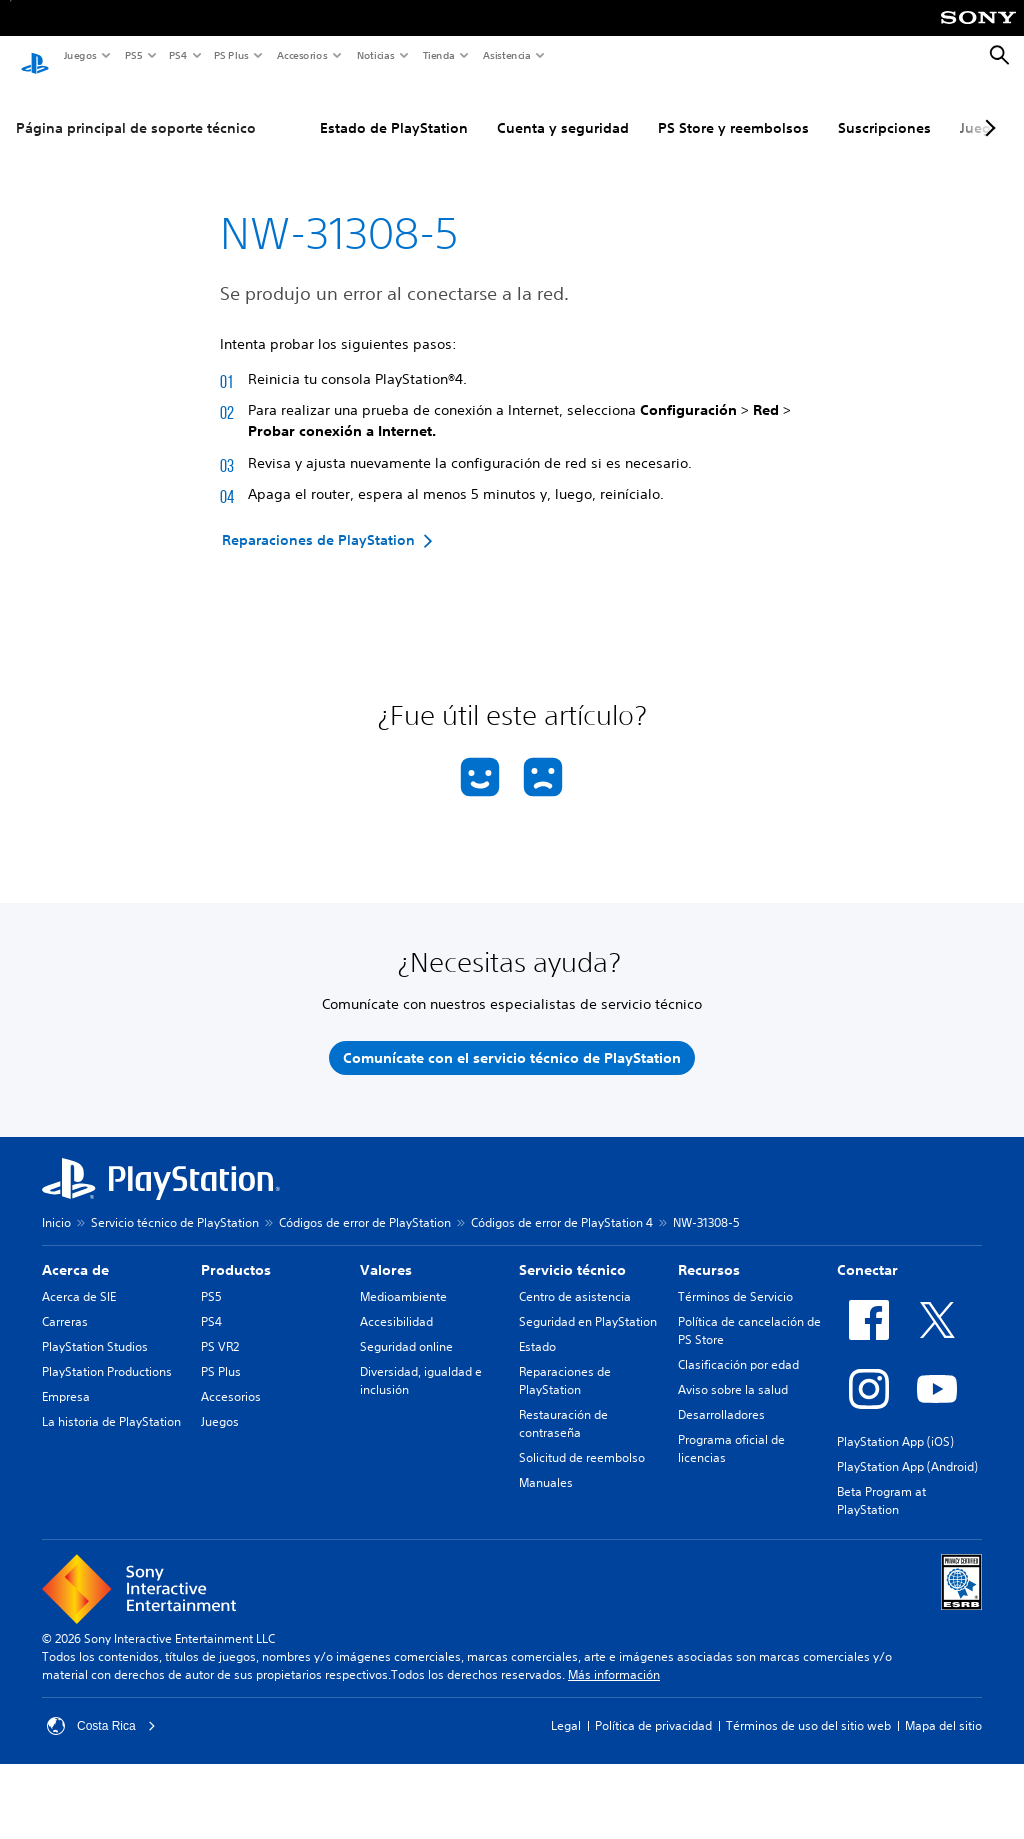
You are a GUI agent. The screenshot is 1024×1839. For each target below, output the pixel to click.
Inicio (56, 1203)
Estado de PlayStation (394, 109)
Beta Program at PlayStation (881, 1481)
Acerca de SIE (79, 1277)
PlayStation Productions (107, 1352)
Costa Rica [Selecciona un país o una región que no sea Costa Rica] (101, 1707)
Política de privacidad (653, 1706)
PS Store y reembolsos (733, 109)
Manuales (546, 1463)
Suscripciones (884, 109)
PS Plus (230, 55)
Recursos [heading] (709, 1251)
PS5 (132, 55)
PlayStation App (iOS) (895, 1422)
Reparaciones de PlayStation (565, 1361)
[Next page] (987, 109)
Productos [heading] (236, 1251)
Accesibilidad (396, 1302)
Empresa (66, 1377)
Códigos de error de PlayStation (365, 1203)
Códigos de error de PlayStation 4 (562, 1203)
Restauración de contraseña (563, 1404)
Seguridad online (406, 1327)
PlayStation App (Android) (907, 1447)
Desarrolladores (721, 1395)
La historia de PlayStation (111, 1402)
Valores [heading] (386, 1251)
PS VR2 (220, 1327)
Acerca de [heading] (75, 1251)
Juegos (79, 55)
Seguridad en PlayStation (588, 1302)
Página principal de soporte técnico (136, 109)
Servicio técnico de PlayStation (175, 1203)
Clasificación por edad (738, 1345)
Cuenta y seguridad (563, 109)
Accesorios (301, 55)
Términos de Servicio (735, 1277)
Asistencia (506, 55)
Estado (537, 1327)
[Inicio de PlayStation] (35, 56)
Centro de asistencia (575, 1277)
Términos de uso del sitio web (808, 1706)
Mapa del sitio (943, 1706)
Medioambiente (403, 1277)
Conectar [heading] (867, 1251)
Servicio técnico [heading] (572, 1251)
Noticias (375, 55)
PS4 (177, 55)
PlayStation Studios (95, 1327)
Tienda (438, 55)
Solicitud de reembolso (582, 1438)
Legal (566, 1706)
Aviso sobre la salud (733, 1370)
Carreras (65, 1302)
